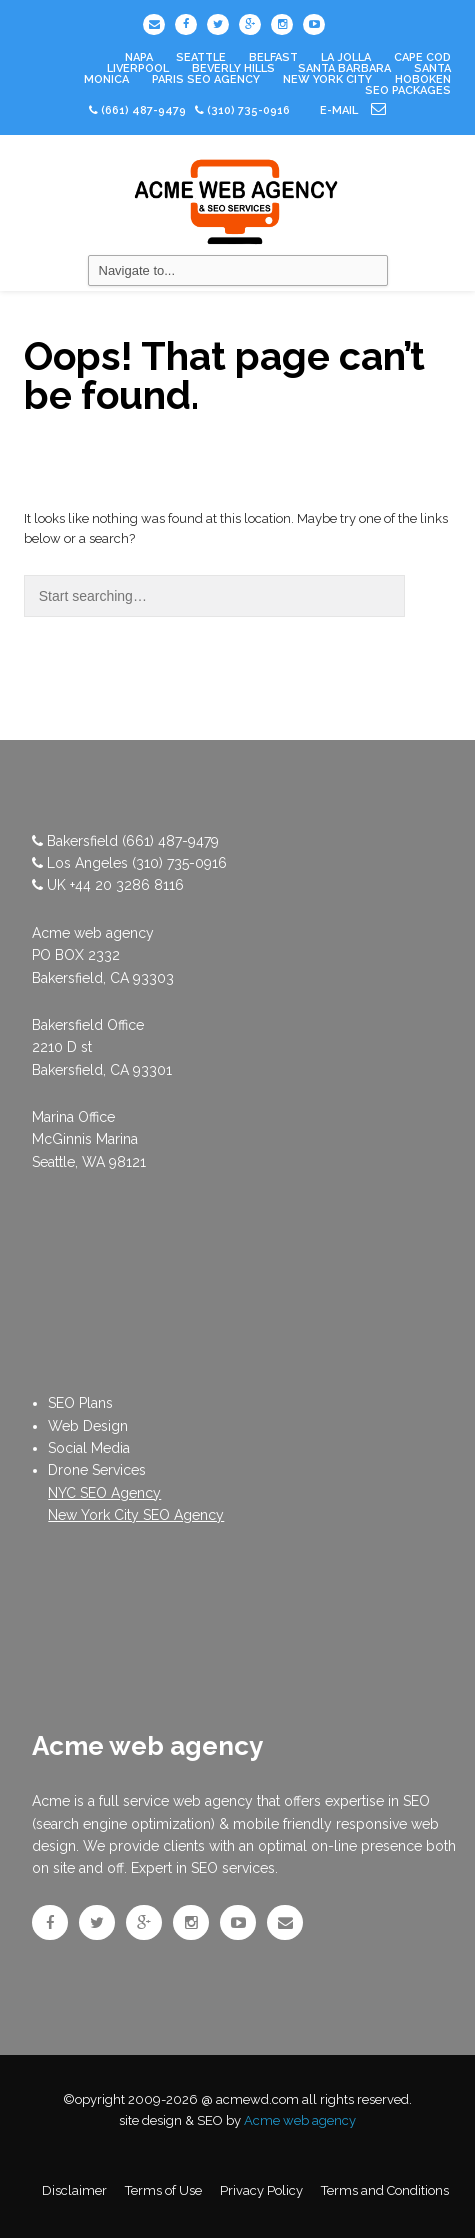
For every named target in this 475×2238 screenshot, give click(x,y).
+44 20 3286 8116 (127, 885)
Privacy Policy (261, 2190)
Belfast (273, 57)
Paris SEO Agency (206, 79)
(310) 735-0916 (179, 863)
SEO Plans (80, 1403)
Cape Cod (422, 57)
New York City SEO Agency (136, 1515)
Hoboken (423, 79)
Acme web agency (300, 2120)
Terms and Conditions (385, 2190)
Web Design (88, 1426)
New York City (327, 79)
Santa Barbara (344, 68)
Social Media (89, 1448)
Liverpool (138, 68)
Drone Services (97, 1470)
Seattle (201, 57)
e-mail (353, 110)
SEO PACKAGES (408, 90)
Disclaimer (74, 2190)
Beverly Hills (233, 68)
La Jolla (346, 57)
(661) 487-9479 (143, 110)
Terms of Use (163, 2190)
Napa (139, 57)
